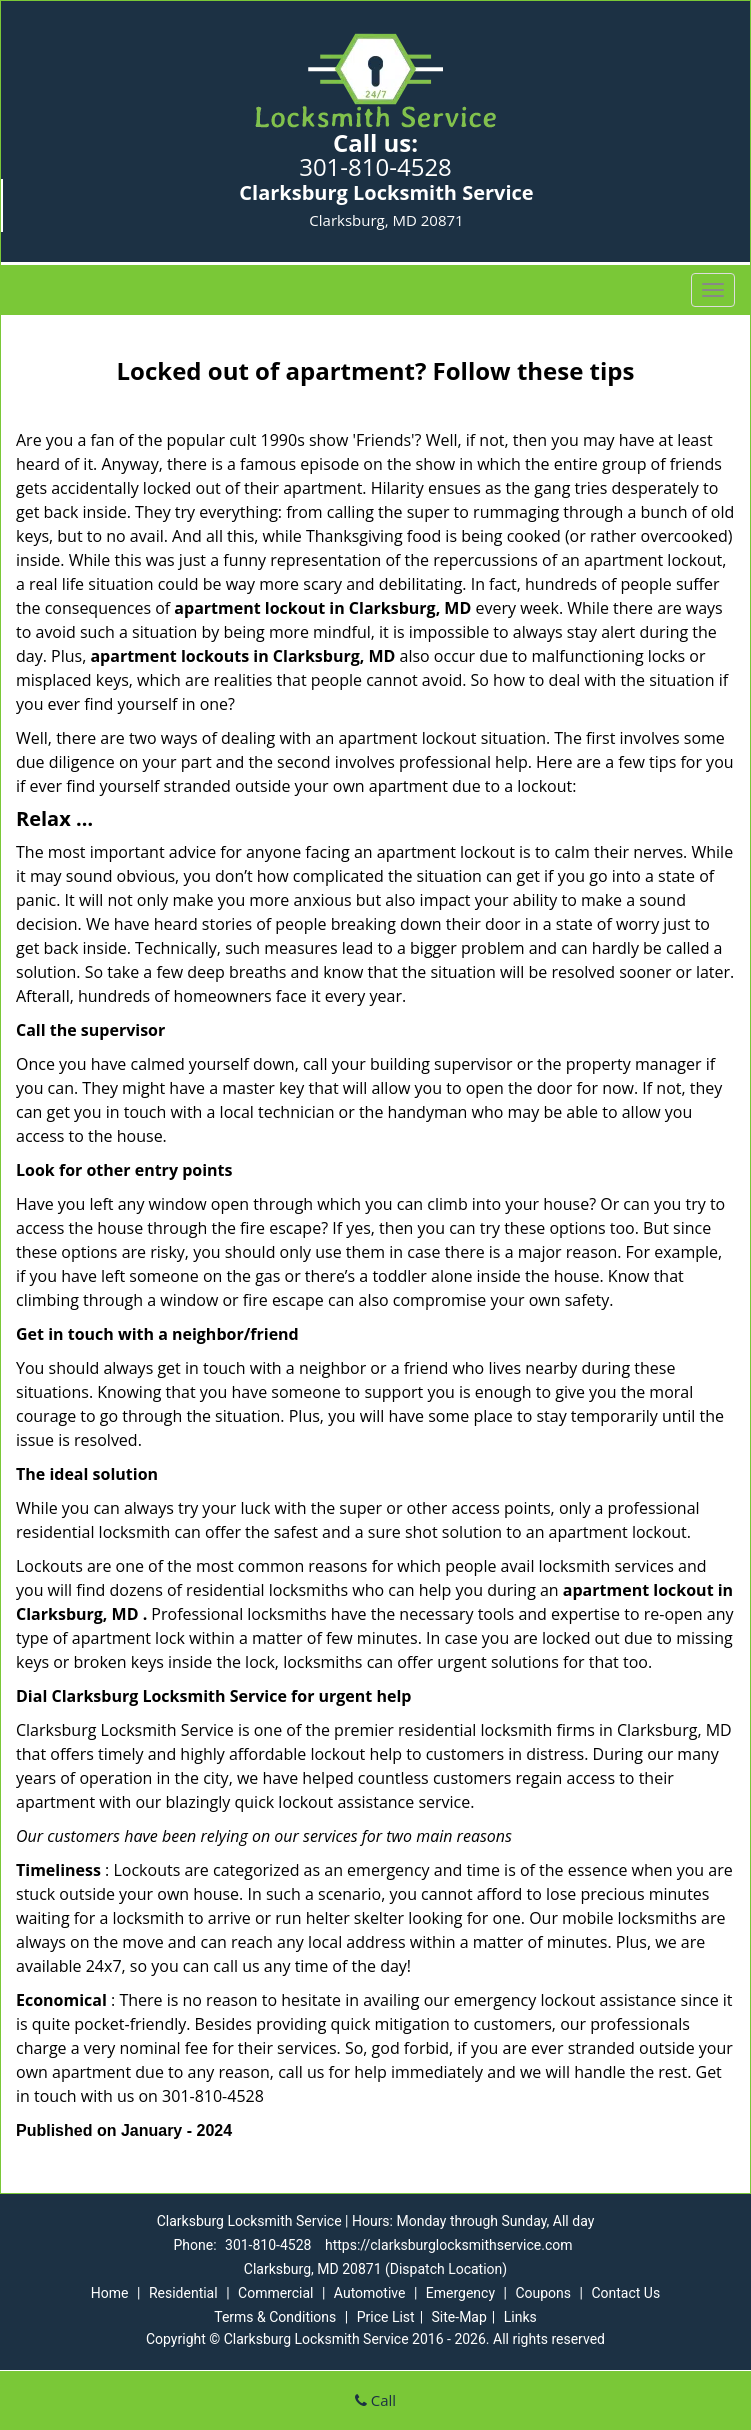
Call (375, 2400)
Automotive (370, 2293)
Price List (386, 2317)
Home (110, 2293)
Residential (183, 2293)
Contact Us (625, 2293)
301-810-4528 (375, 166)
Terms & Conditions (275, 2317)
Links (520, 2317)
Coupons (543, 2293)
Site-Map (459, 2317)
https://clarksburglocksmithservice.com (449, 2245)
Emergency (460, 2293)
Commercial (275, 2293)
